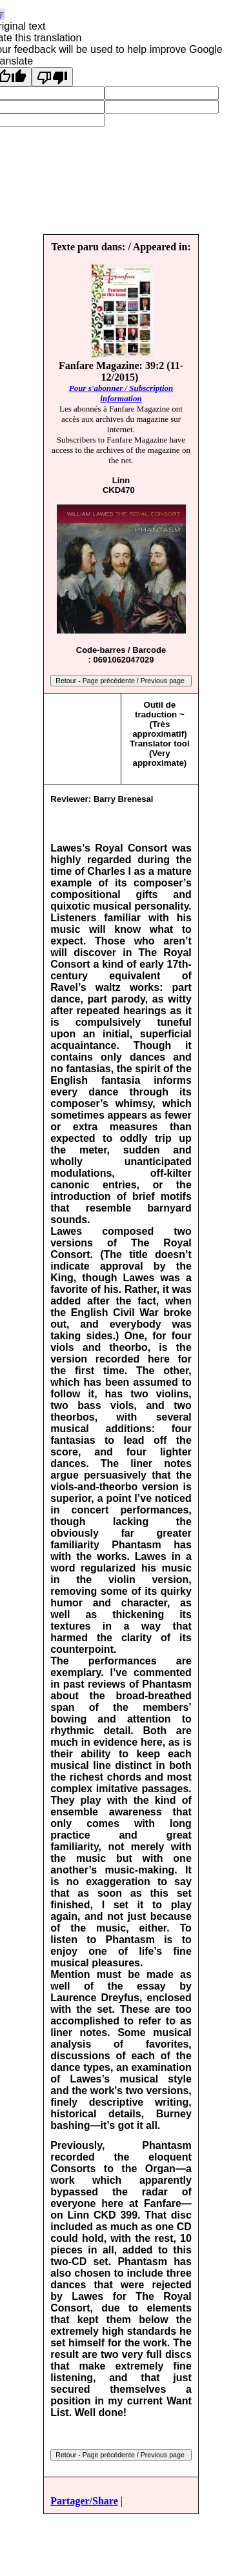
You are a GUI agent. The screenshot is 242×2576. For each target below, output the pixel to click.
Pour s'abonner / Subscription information (121, 393)
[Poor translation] (52, 76)
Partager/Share (84, 2500)
